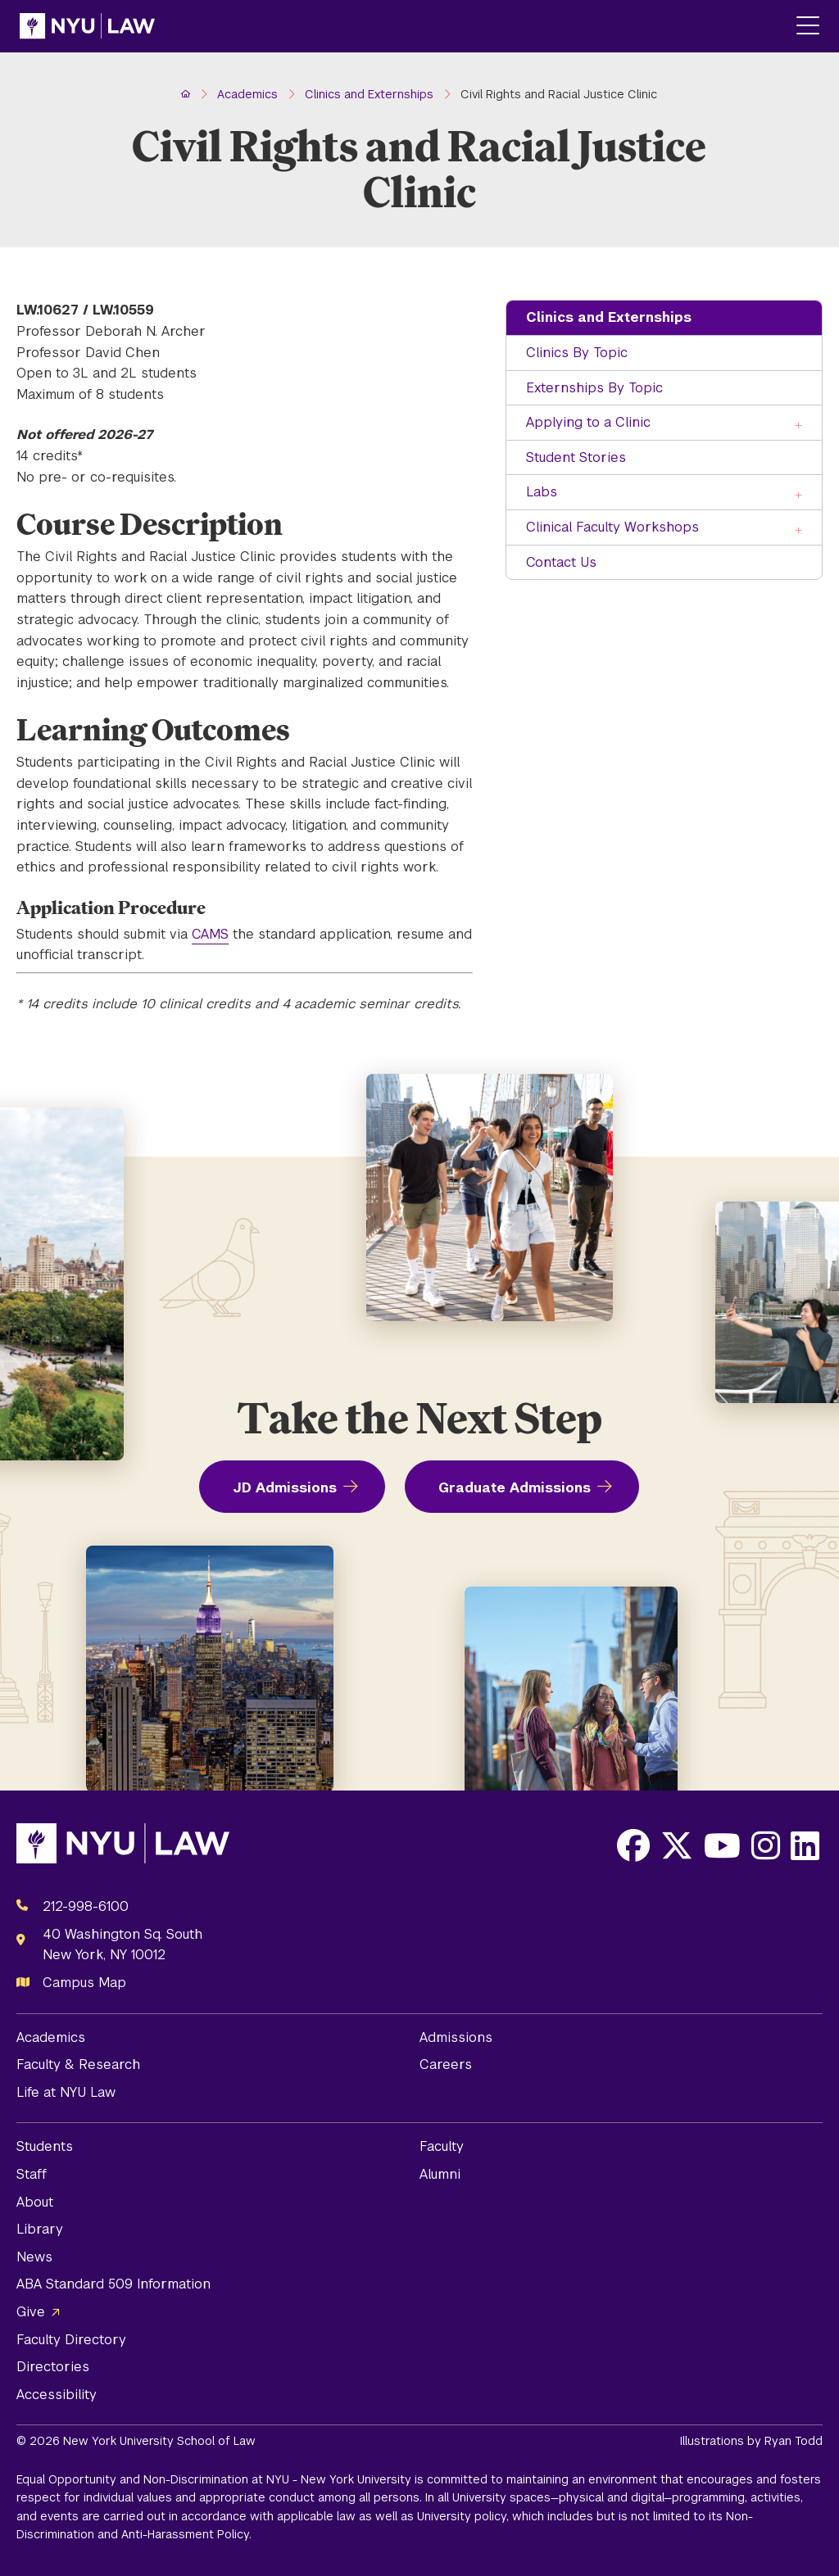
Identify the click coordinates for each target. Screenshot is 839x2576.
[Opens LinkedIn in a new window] (805, 1845)
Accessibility (56, 2394)
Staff (31, 2174)
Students (44, 2146)
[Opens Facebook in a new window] (633, 1845)
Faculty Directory (71, 2339)
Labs (541, 491)
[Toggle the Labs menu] (800, 493)
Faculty (442, 2146)
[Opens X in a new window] (676, 1845)
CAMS (210, 934)
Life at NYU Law (66, 2092)
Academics (50, 2037)
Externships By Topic (594, 387)
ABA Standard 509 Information (113, 2284)
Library (39, 2229)
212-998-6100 (86, 1906)
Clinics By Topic (577, 352)
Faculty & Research (78, 2064)
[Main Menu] (807, 26)
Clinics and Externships (609, 317)
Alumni (440, 2174)
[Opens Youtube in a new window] (722, 1845)
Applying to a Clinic (588, 422)
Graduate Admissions (514, 1487)
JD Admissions (285, 1487)
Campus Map (84, 1982)
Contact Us (561, 562)
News (34, 2257)
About (34, 2202)
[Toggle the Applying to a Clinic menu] (800, 423)
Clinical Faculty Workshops (612, 527)
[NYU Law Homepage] (87, 26)
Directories (52, 2366)
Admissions (456, 2037)
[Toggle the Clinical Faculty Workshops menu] (800, 528)
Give (30, 2311)
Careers (446, 2064)
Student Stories (576, 457)
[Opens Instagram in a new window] (765, 1845)
